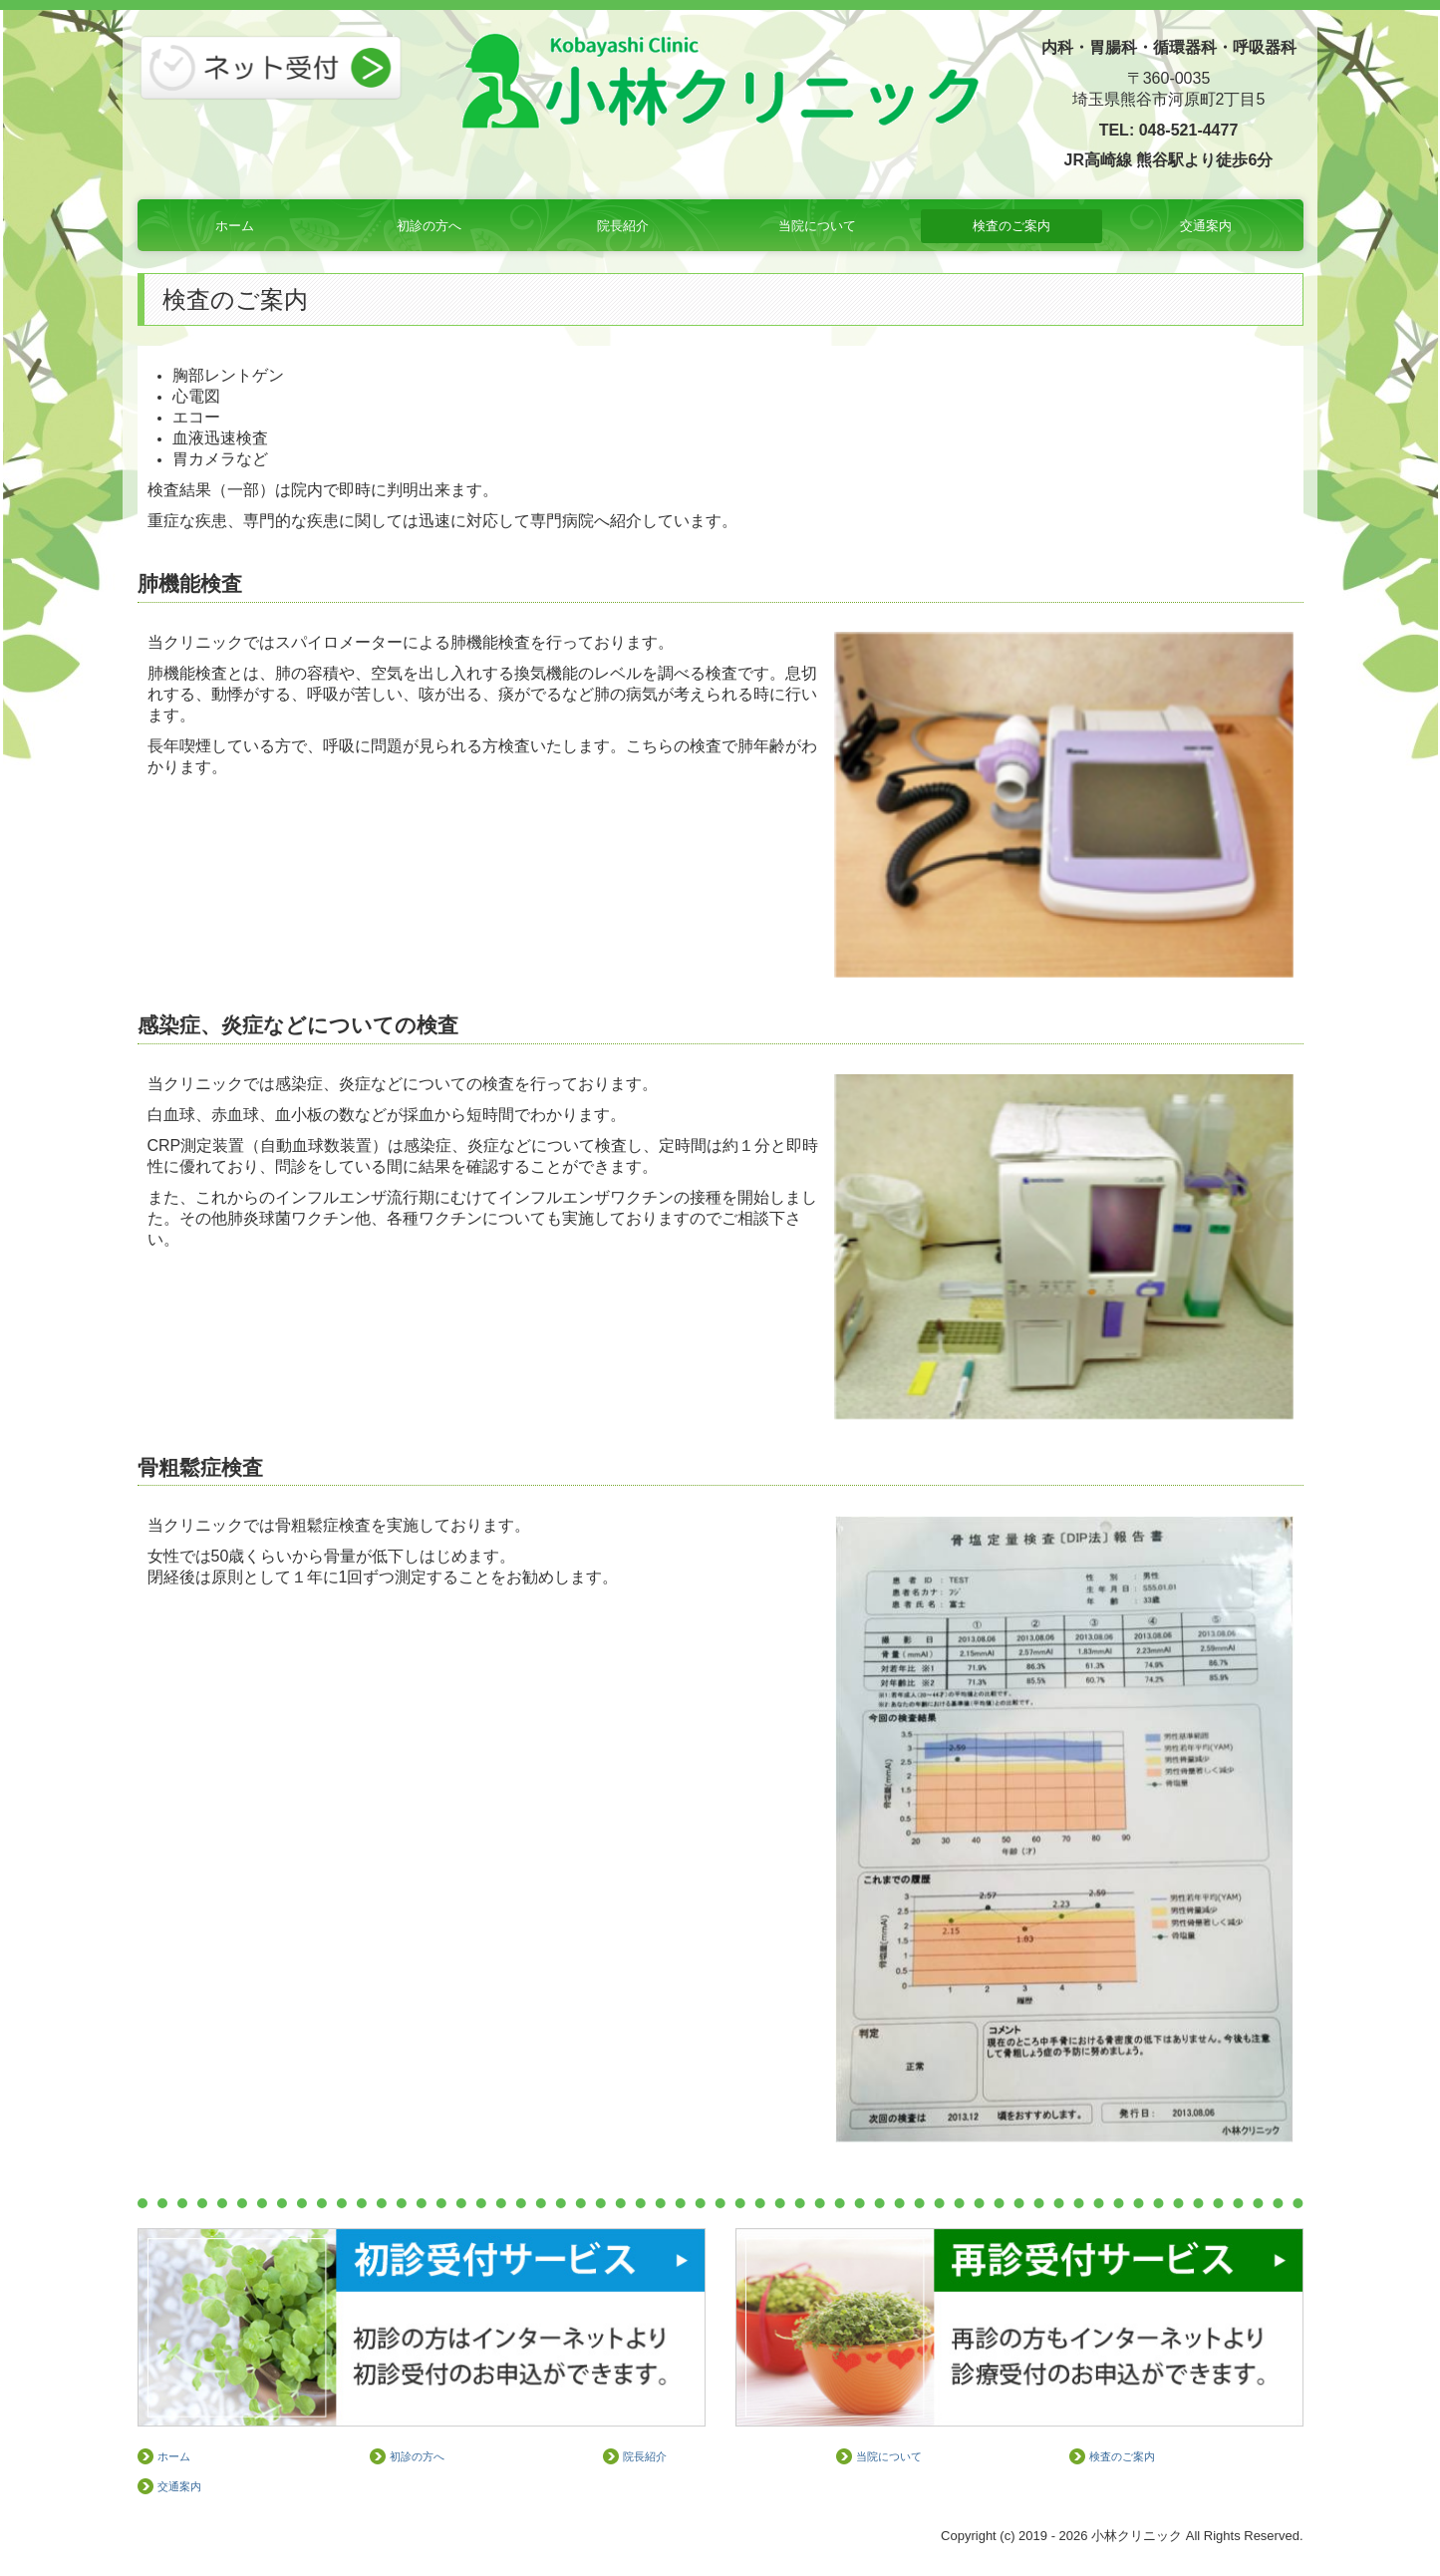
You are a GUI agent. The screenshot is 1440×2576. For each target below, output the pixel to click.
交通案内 (1206, 225)
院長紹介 (623, 225)
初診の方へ (429, 225)
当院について (817, 225)
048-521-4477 (1189, 130)
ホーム (234, 225)
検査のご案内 (1011, 225)
